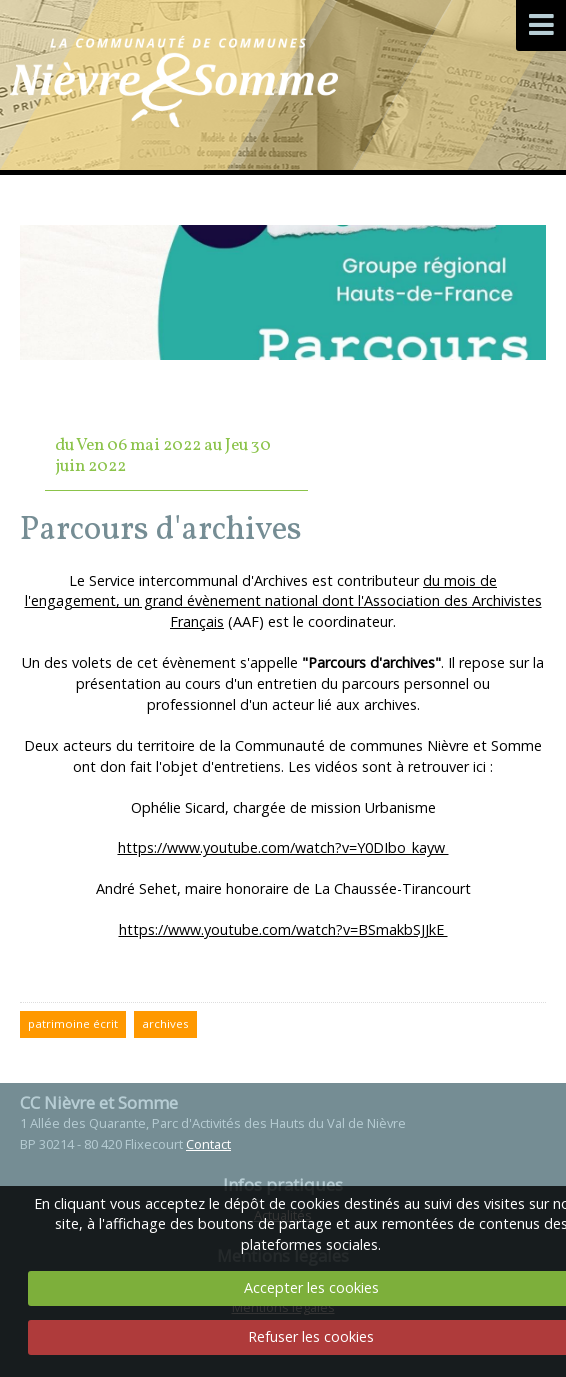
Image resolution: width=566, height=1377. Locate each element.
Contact (208, 1144)
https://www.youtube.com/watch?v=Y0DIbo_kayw (283, 847)
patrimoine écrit (73, 1023)
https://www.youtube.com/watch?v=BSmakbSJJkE (283, 929)
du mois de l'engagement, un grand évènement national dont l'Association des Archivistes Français (283, 601)
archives (165, 1023)
